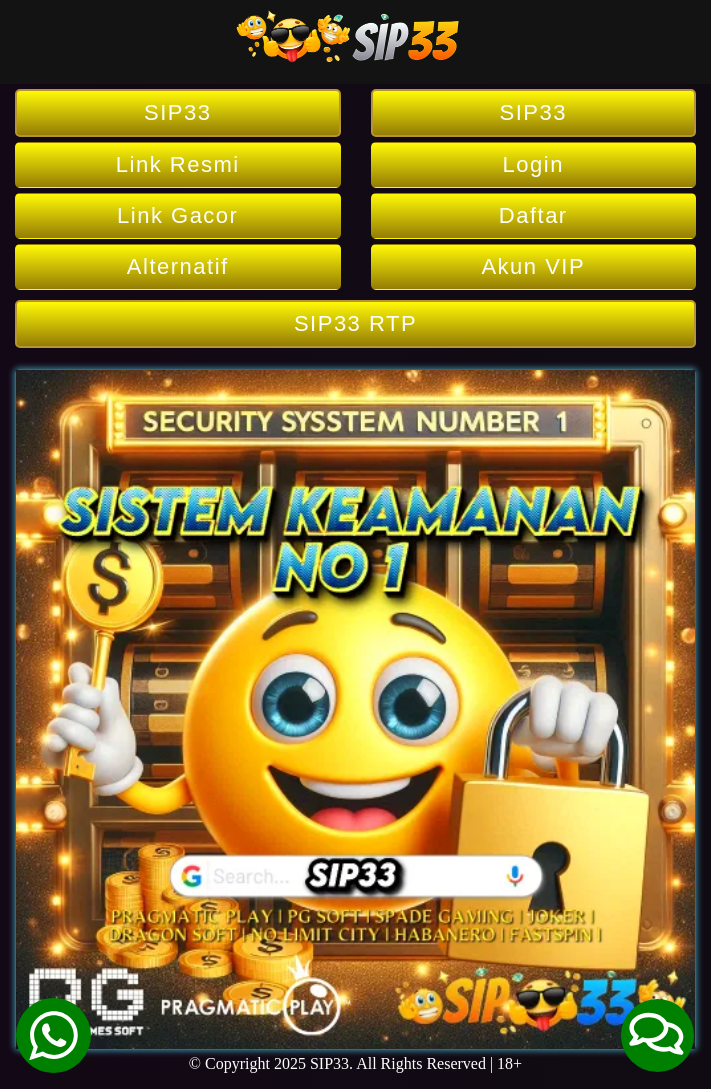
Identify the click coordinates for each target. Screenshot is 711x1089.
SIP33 (177, 112)
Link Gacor (177, 215)
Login (533, 164)
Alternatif (178, 266)
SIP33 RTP (355, 323)
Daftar (533, 215)
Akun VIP (533, 266)
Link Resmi (178, 164)
